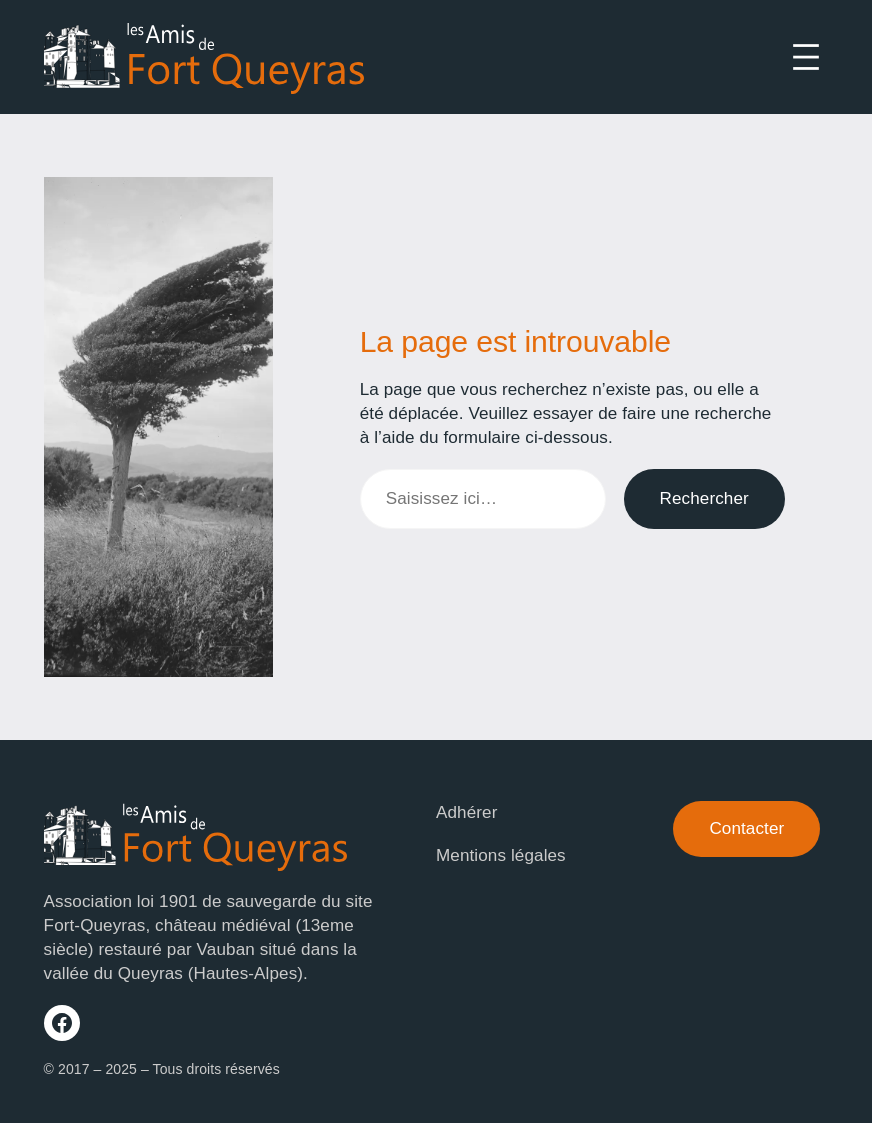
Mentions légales (501, 855)
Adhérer (466, 812)
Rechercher (704, 498)
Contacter (746, 828)
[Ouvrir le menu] (806, 57)
